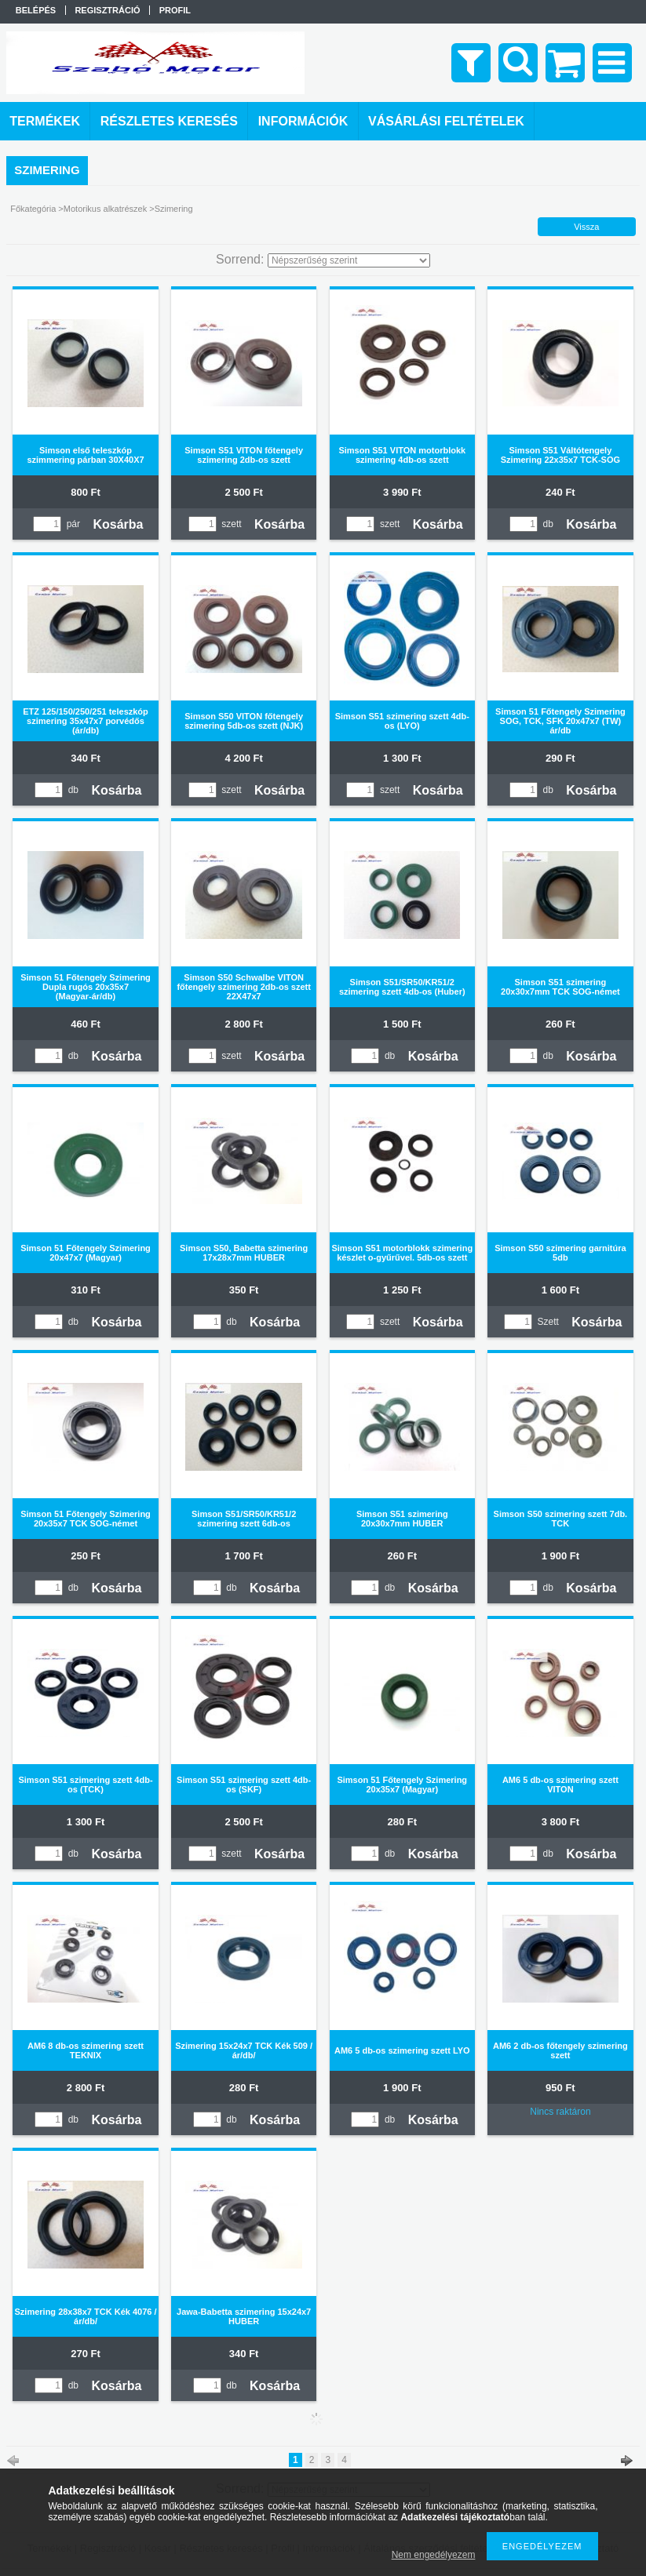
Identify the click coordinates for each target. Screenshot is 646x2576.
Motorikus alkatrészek (105, 208)
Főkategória (33, 208)
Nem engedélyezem (434, 2554)
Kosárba (118, 524)
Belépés (36, 10)
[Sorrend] (349, 260)
